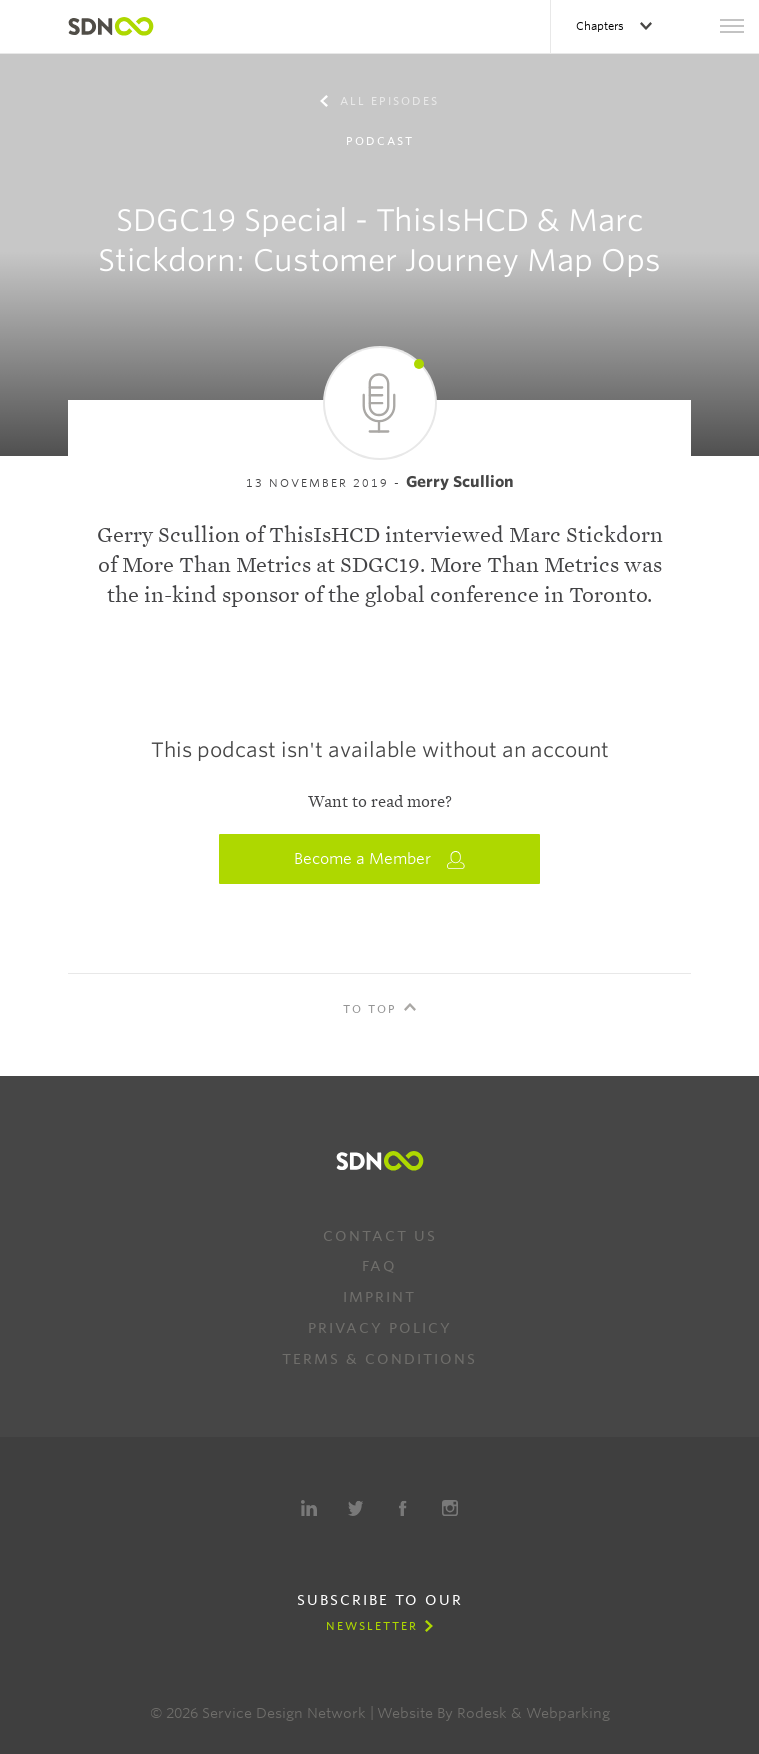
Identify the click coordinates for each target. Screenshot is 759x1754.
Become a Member (380, 859)
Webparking (568, 1713)
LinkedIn (309, 1508)
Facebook (403, 1508)
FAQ (379, 1266)
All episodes (387, 101)
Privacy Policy (380, 1328)
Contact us (380, 1236)
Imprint (379, 1297)
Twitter (356, 1508)
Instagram (450, 1508)
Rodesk (482, 1713)
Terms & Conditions (379, 1359)
